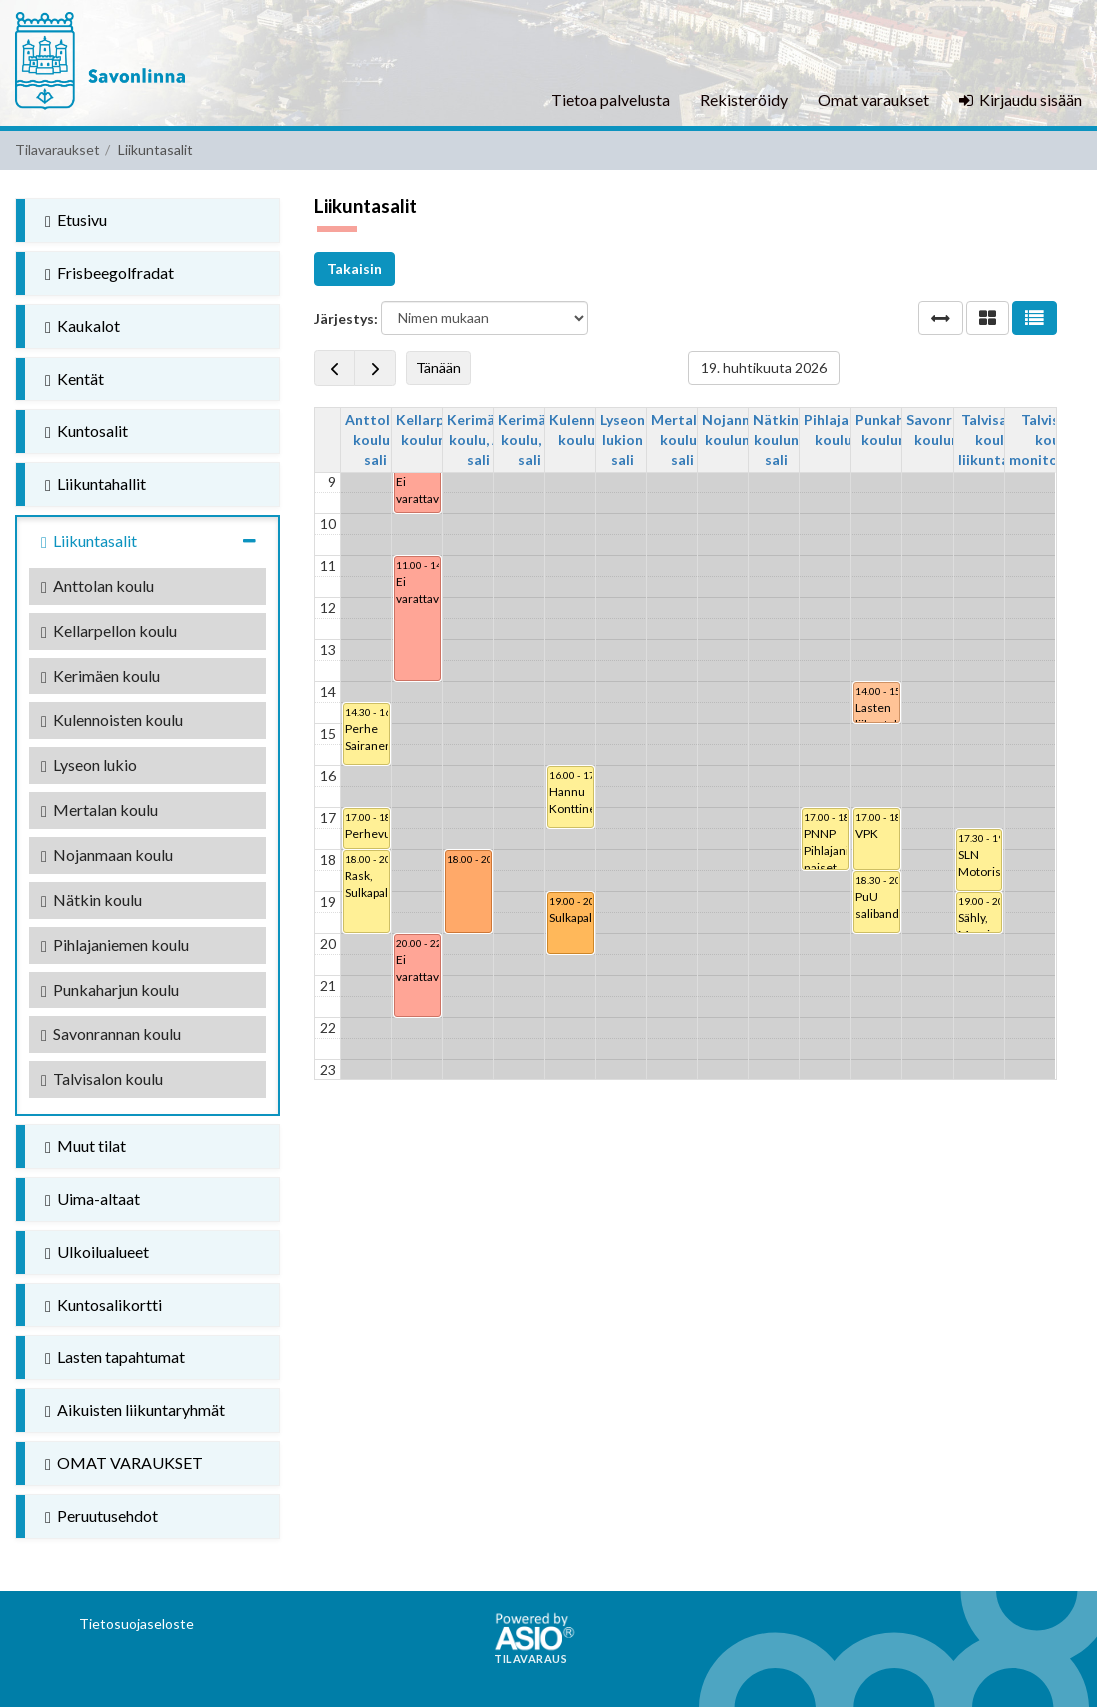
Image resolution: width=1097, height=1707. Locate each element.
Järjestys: (346, 318)
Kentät (74, 379)
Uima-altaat (92, 1199)
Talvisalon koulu (102, 1079)
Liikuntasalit (153, 541)
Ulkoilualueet (97, 1252)
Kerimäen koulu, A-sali (479, 439)
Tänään (438, 367)
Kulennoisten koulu (112, 720)
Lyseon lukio (89, 765)
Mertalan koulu (99, 810)
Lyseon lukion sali (622, 439)
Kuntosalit (86, 431)
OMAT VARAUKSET (124, 1463)
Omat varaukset (873, 99)
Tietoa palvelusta (610, 99)
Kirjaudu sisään (1020, 99)
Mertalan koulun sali (682, 439)
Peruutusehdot (101, 1516)
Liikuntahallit (95, 484)
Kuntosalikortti (103, 1305)
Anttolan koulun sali (375, 439)
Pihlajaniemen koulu (115, 945)
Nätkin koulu (91, 900)
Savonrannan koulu (111, 1034)
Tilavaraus (530, 1659)
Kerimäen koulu (100, 676)
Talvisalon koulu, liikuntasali (995, 439)
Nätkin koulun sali (776, 439)
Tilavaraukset (57, 149)
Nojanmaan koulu (107, 855)
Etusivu (76, 220)
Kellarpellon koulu (109, 631)
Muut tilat (85, 1146)
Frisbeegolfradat (109, 273)
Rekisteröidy (744, 99)
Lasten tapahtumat (115, 1357)
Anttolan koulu (97, 586)
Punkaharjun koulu (110, 990)
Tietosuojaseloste (136, 1623)
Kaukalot (82, 326)
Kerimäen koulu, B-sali (530, 439)
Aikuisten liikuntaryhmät (135, 1410)
